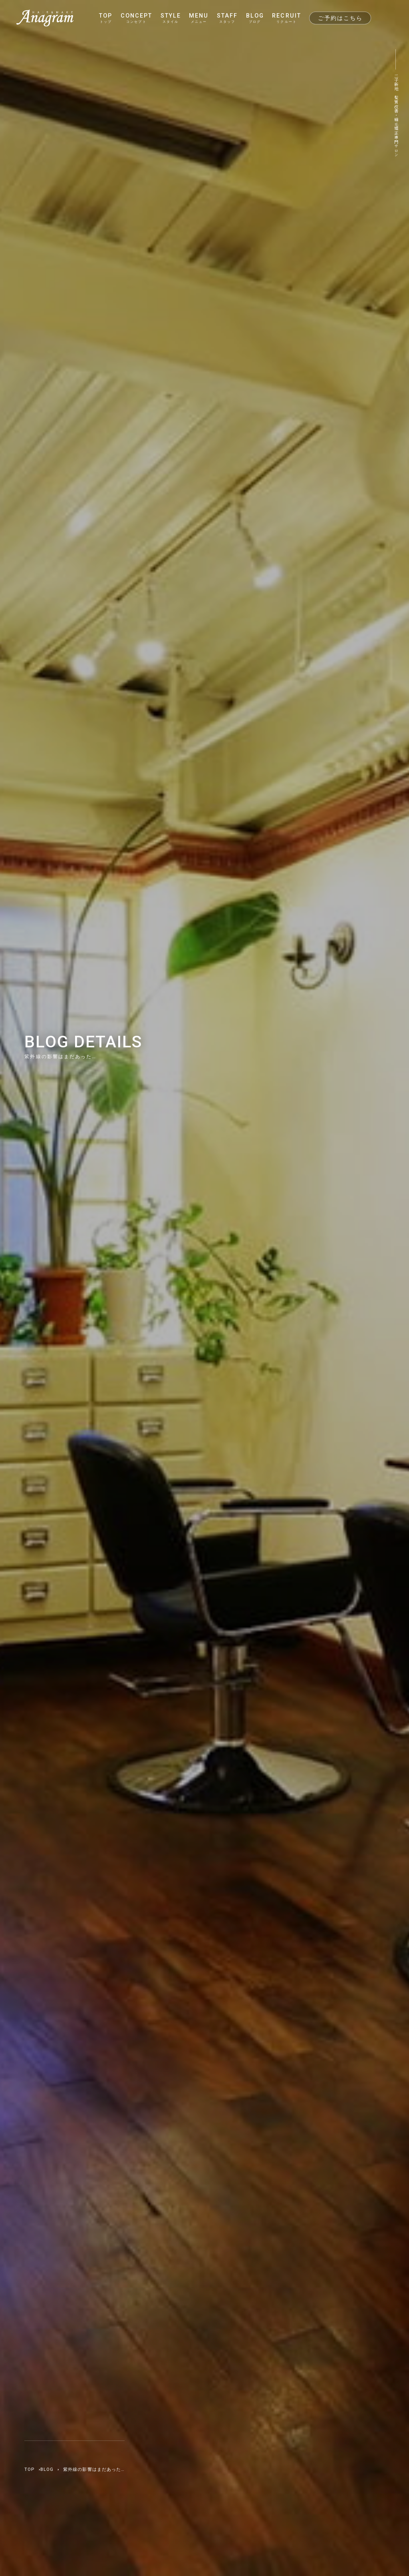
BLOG (255, 18)
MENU (198, 18)
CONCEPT (136, 18)
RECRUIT (286, 18)
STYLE (171, 18)
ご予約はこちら (340, 18)
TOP (105, 18)
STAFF (227, 18)
